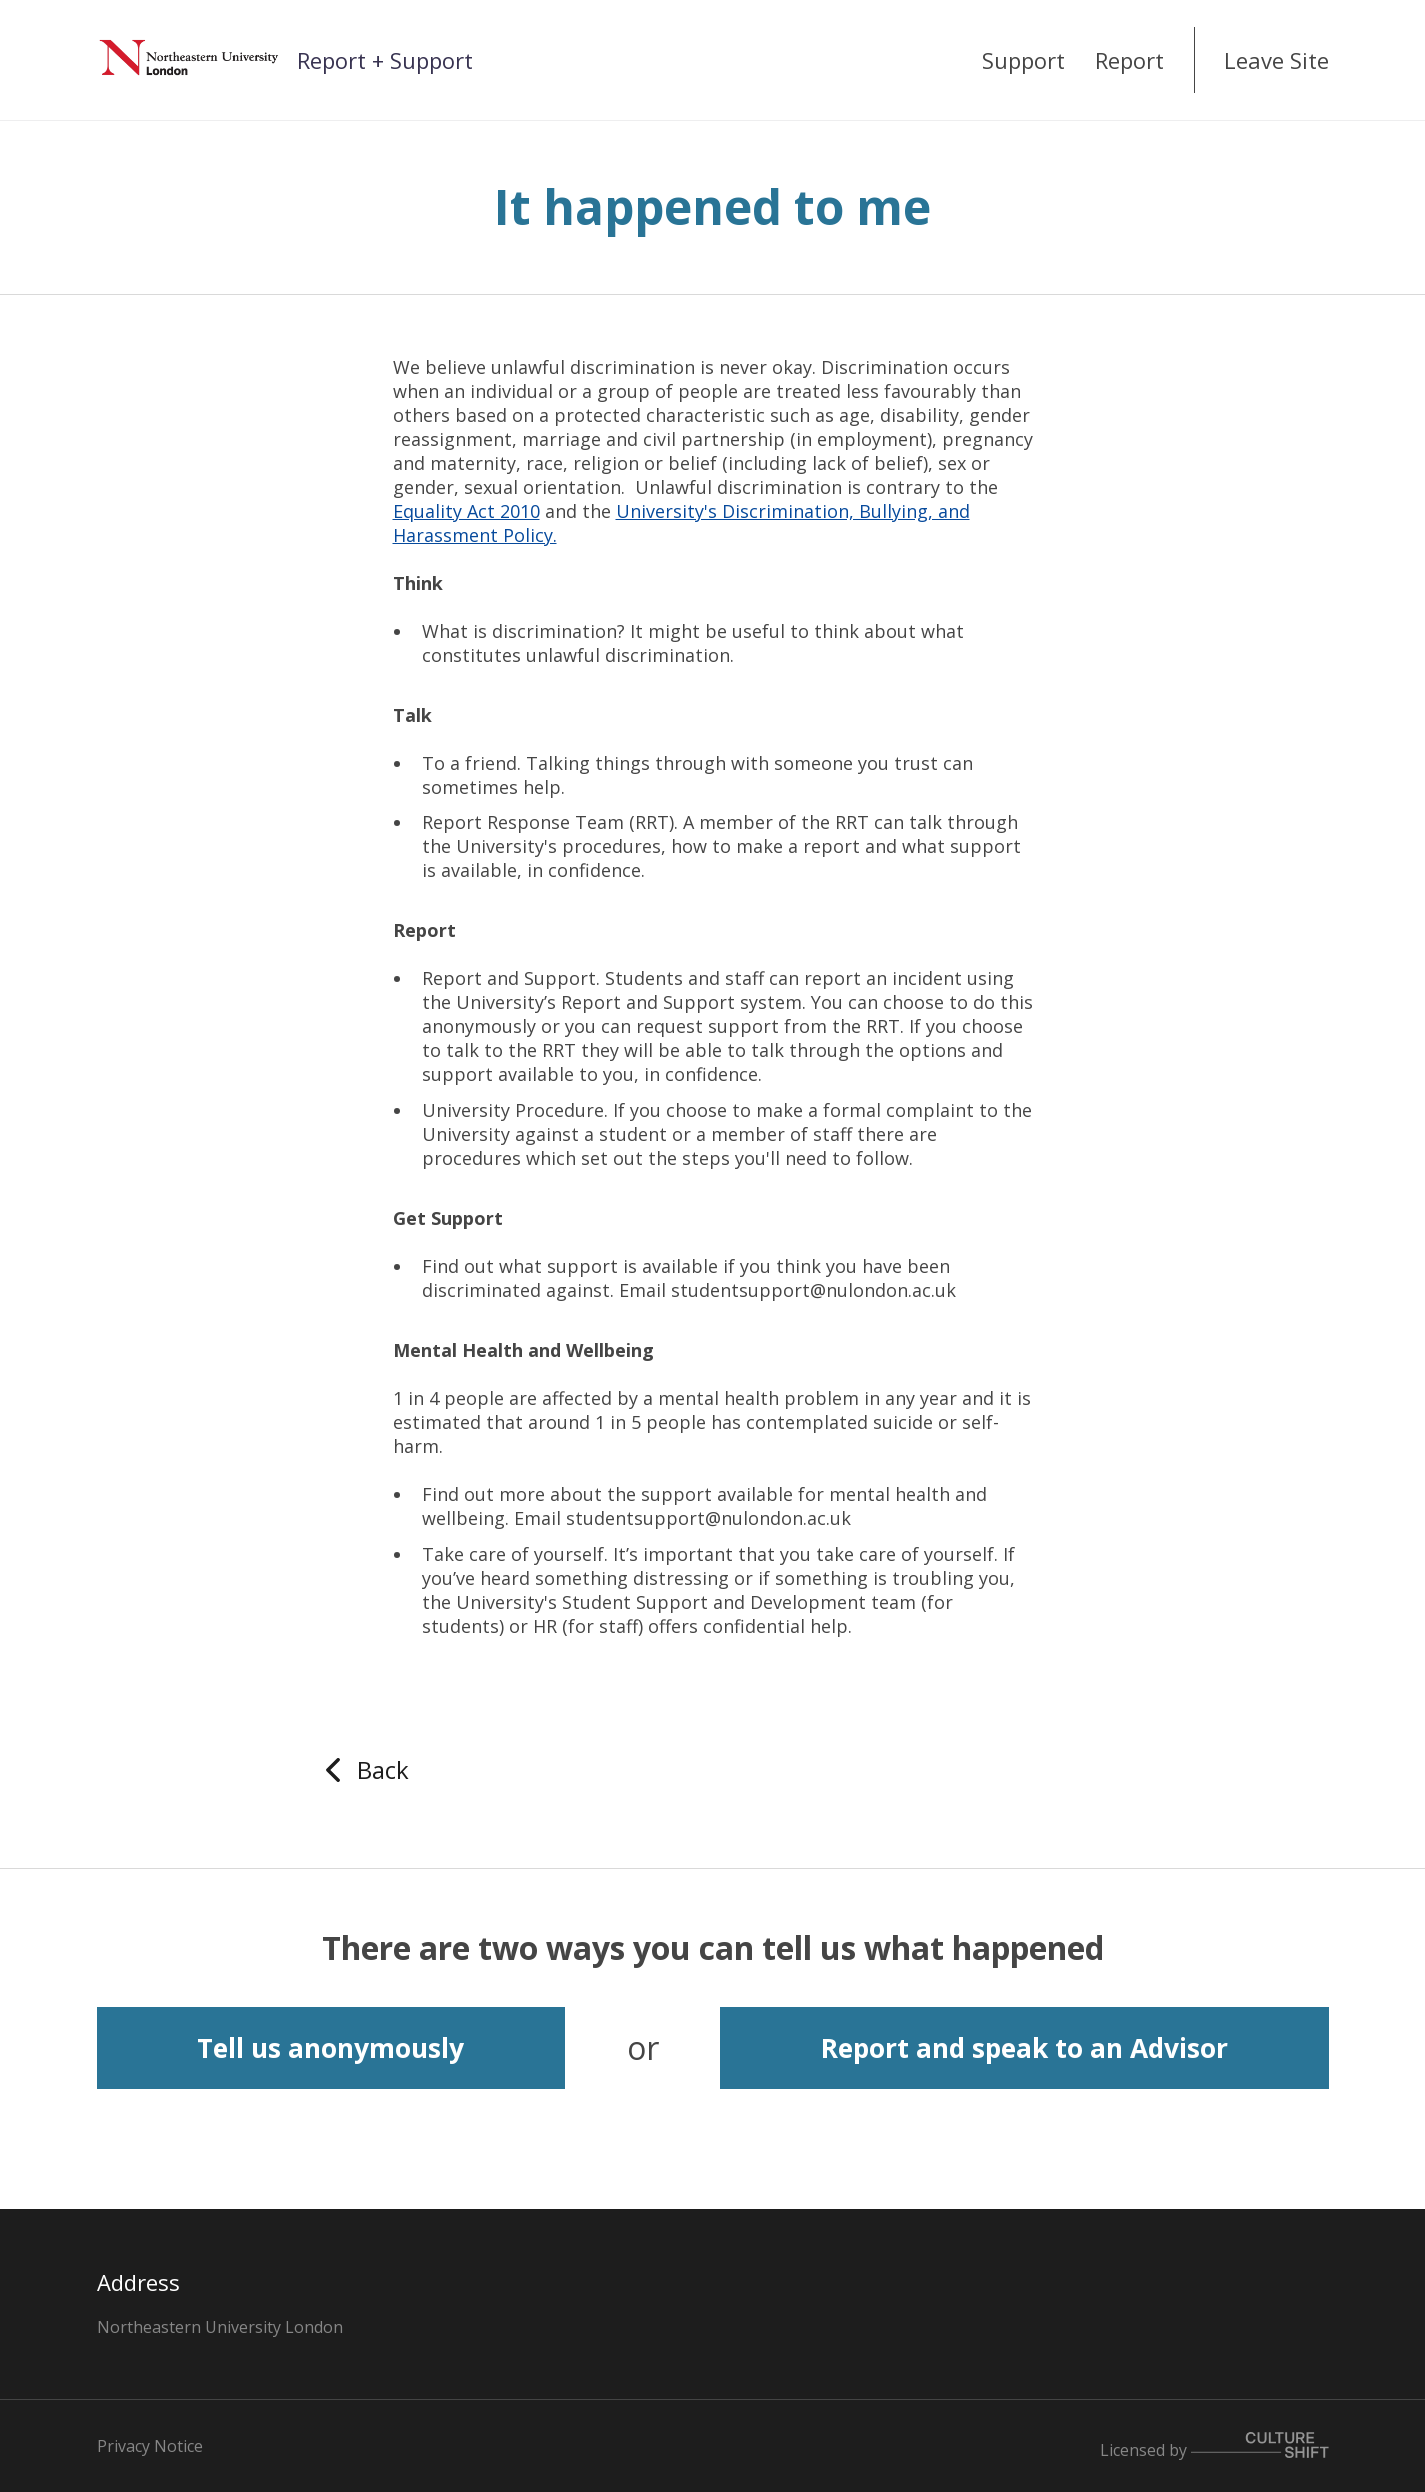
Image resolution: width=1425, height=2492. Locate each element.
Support (1023, 60)
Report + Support (385, 60)
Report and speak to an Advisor (1024, 2048)
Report (1129, 60)
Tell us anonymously (330, 2048)
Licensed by (1214, 2446)
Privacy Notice (150, 2446)
